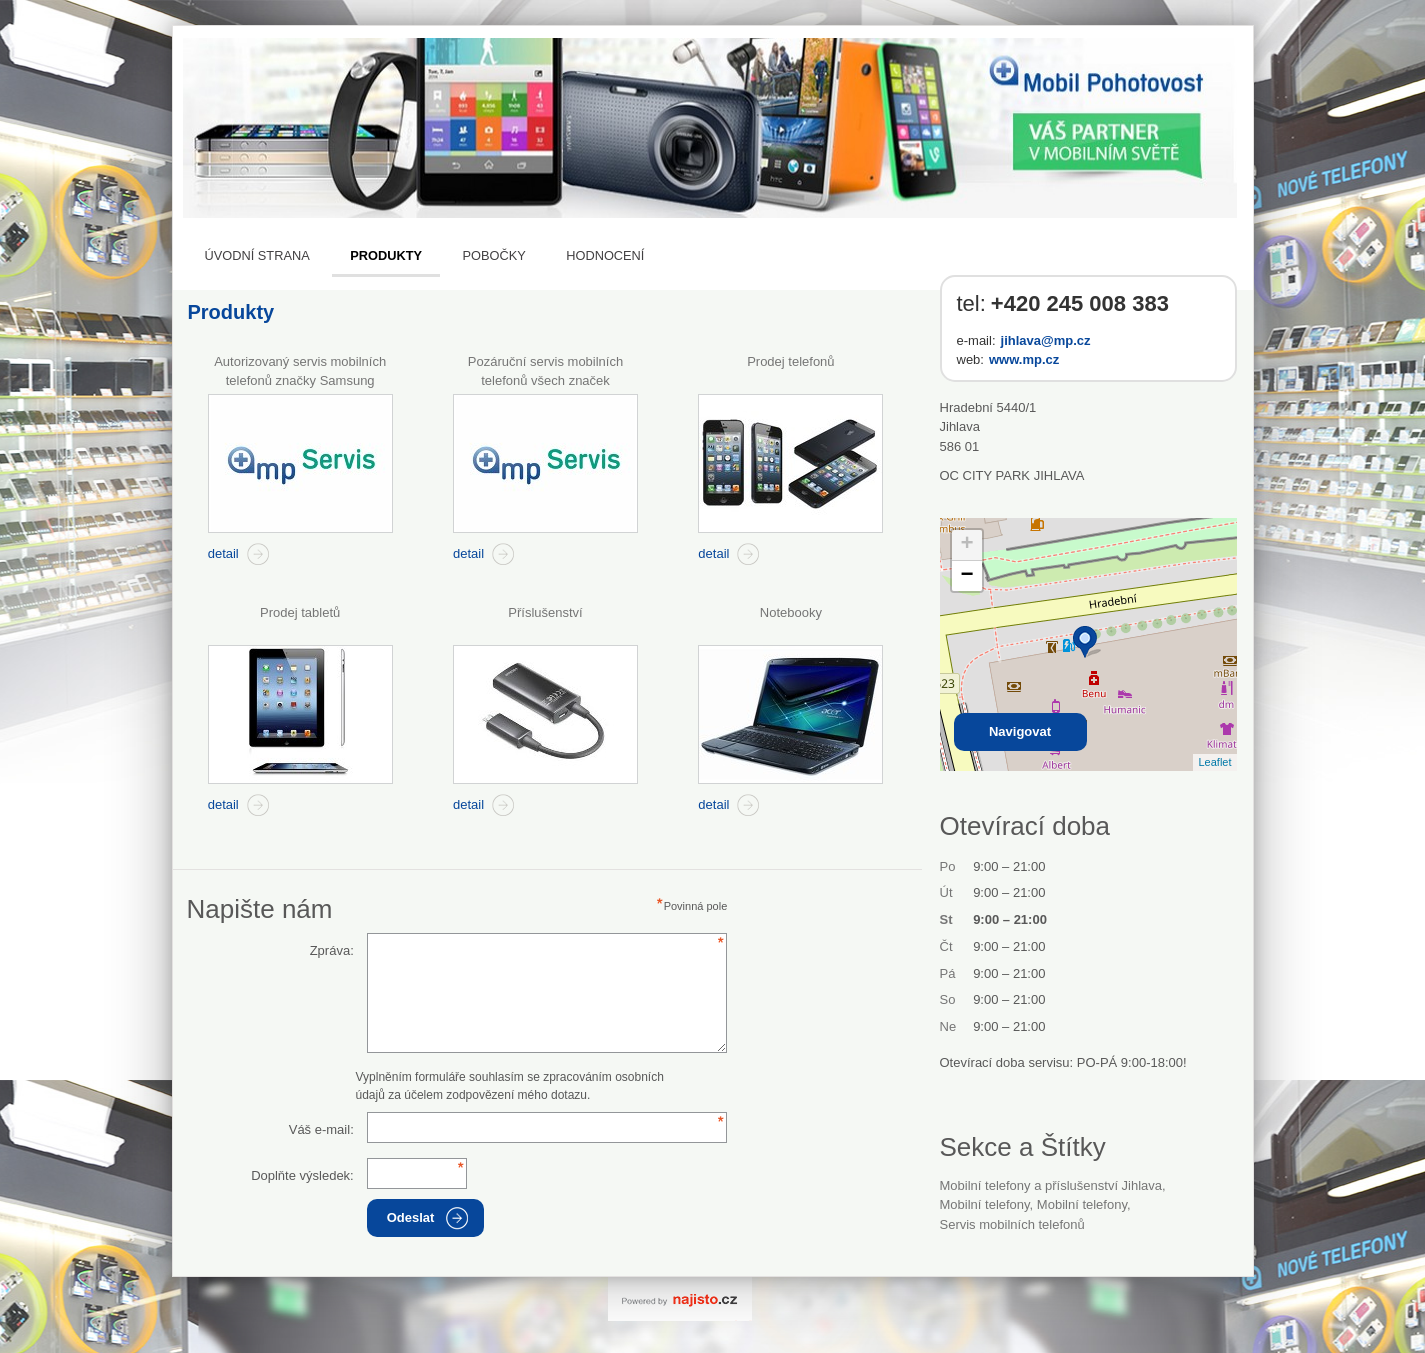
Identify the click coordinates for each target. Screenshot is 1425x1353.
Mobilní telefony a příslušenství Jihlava (1051, 1185)
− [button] (966, 576)
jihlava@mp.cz (1046, 340)
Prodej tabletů (300, 612)
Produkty (386, 255)
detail (223, 553)
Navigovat (1020, 731)
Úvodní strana (257, 255)
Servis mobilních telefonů (1012, 1224)
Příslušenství (545, 612)
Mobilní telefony (985, 1204)
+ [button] (966, 545)
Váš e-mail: (321, 1129)
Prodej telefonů (790, 361)
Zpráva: (332, 950)
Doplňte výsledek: (302, 1175)
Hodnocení (605, 255)
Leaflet (1214, 762)
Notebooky (791, 612)
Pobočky (493, 255)
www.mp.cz (1024, 359)
